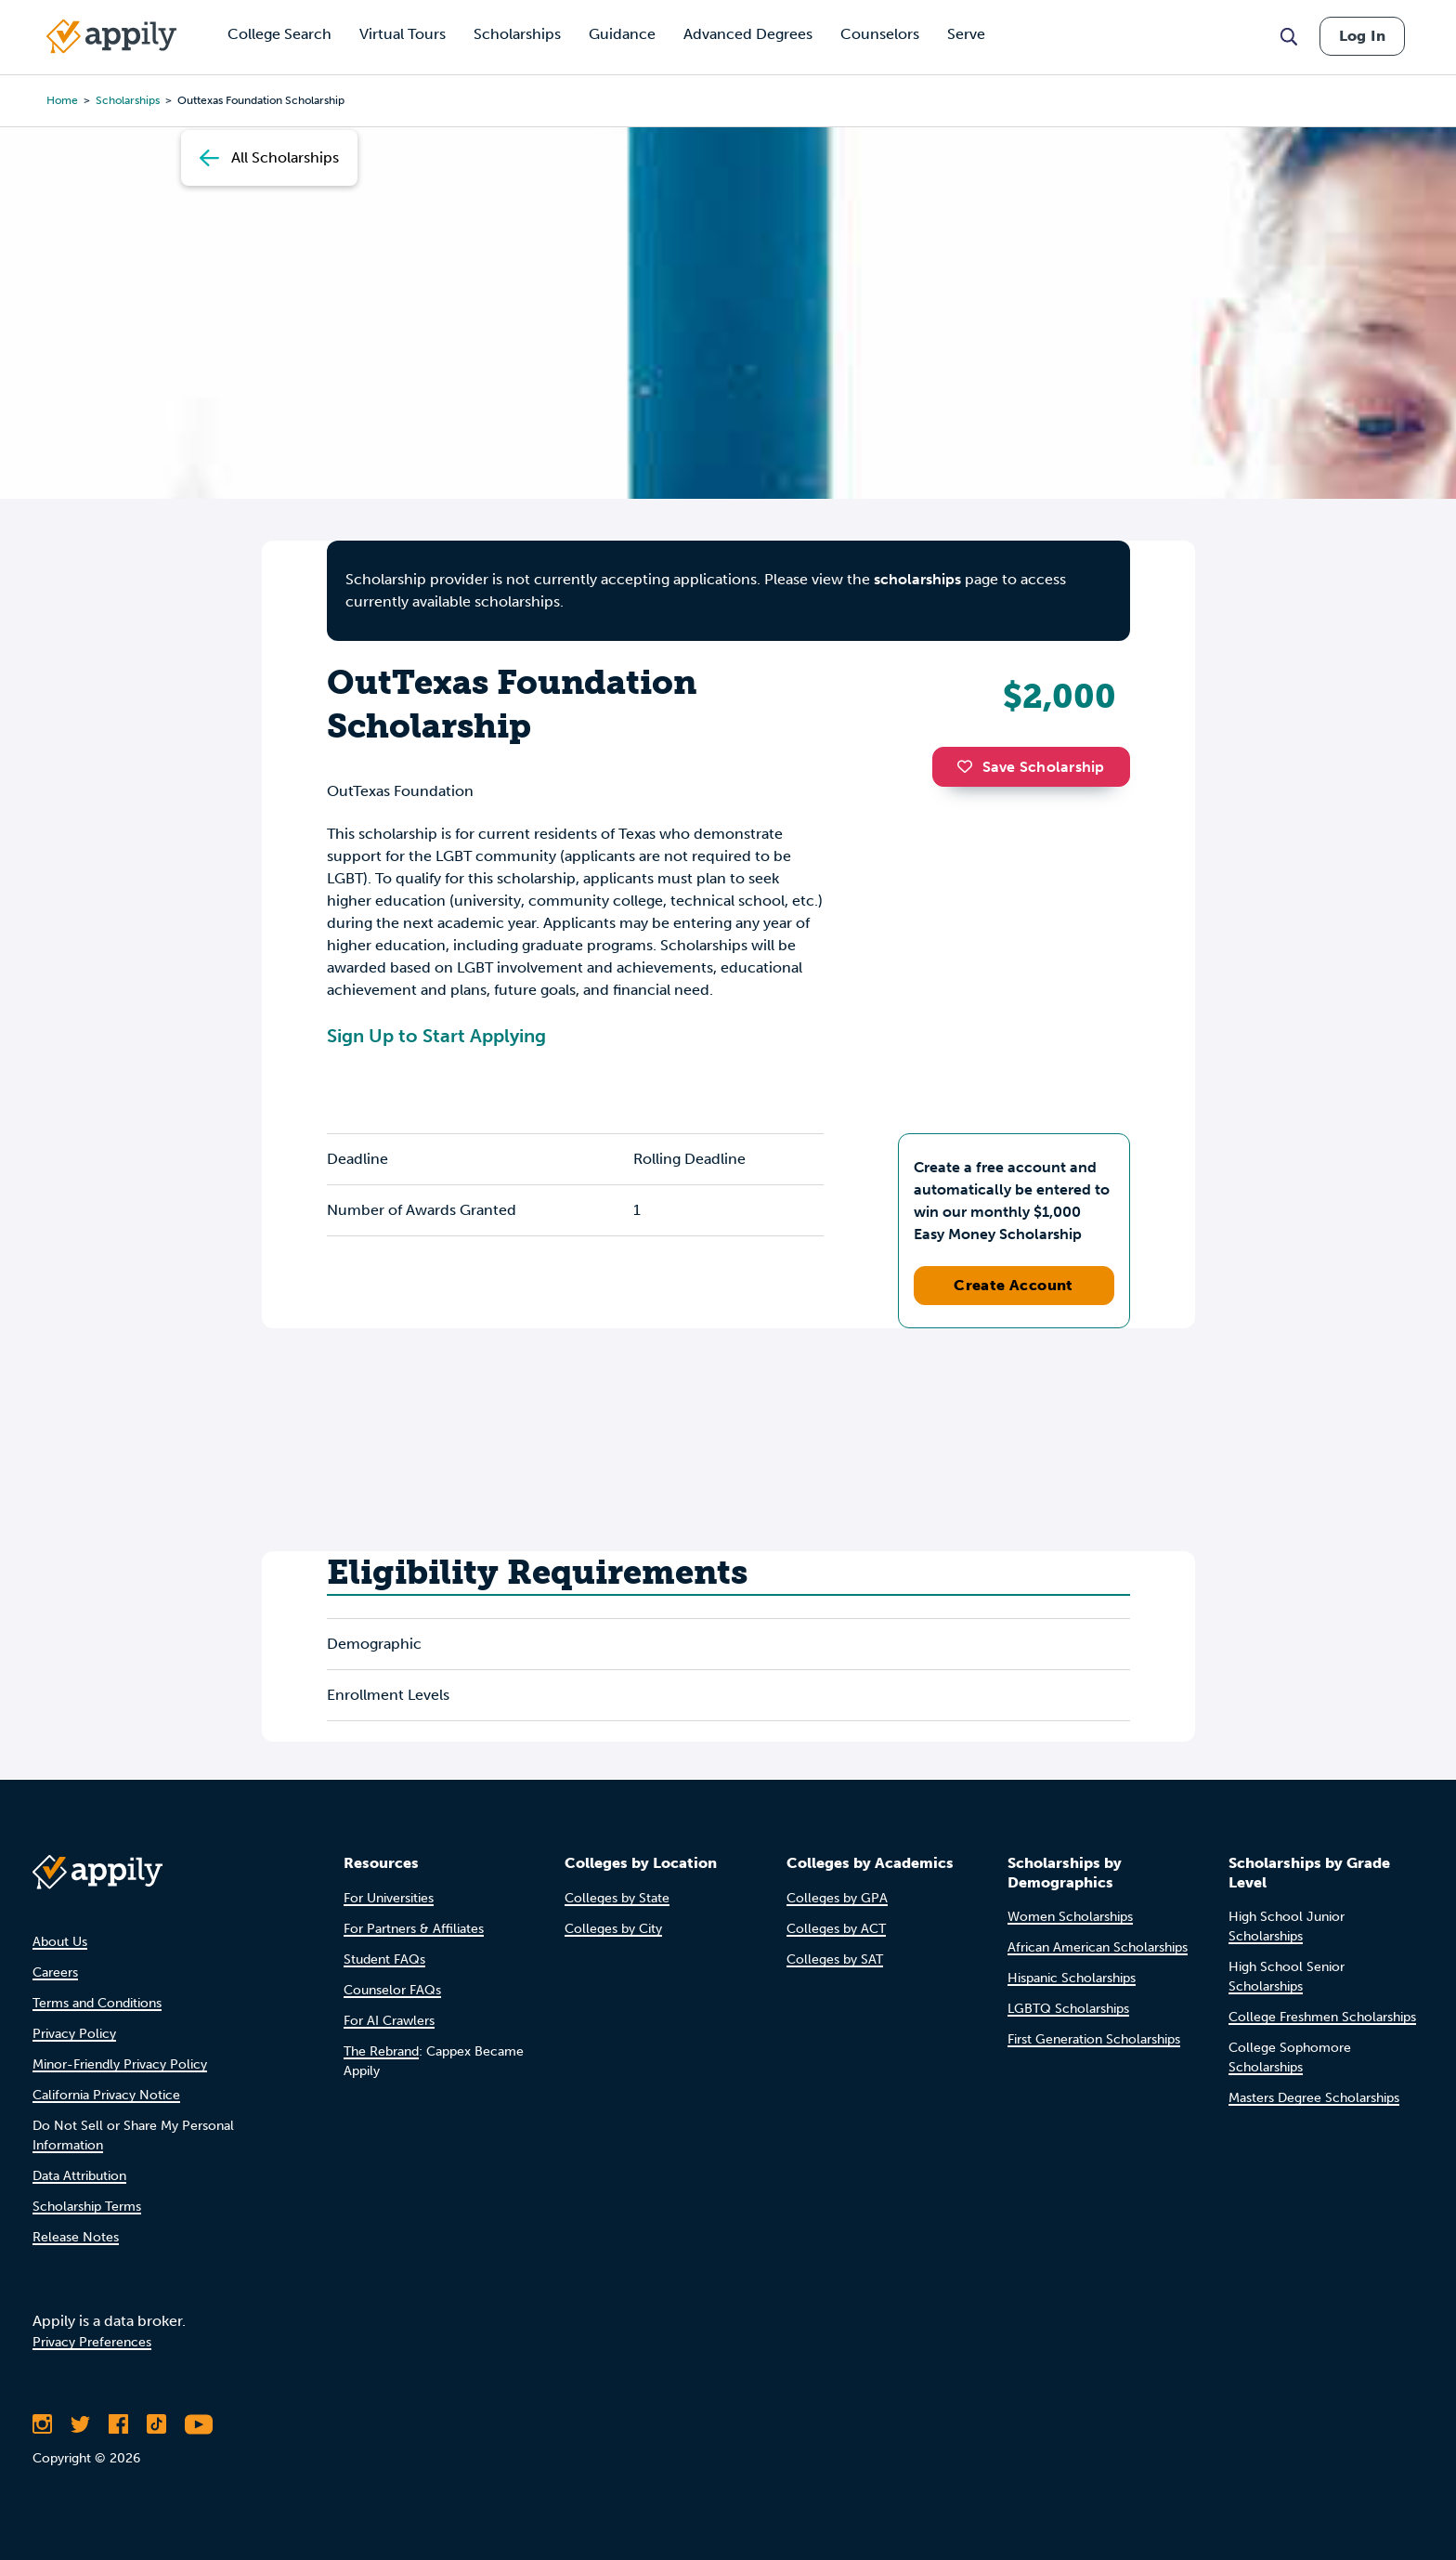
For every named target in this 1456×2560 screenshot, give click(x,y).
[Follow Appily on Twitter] (80, 2424)
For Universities (389, 1898)
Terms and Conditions (97, 2003)
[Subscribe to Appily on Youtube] (199, 2424)
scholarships (128, 100)
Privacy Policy (74, 2034)
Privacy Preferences (91, 2342)
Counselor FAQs (392, 1990)
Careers (55, 1972)
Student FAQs (384, 1959)
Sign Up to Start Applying (436, 1036)
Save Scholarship (1030, 767)
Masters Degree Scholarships (1313, 2098)
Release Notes (75, 2237)
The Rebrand (381, 2051)
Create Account (1013, 1285)
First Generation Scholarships (1094, 2039)
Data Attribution (79, 2176)
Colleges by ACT (836, 1929)
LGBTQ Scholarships (1068, 2009)
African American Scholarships (1098, 1947)
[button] (969, 766)
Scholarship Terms (86, 2206)
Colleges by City (613, 1929)
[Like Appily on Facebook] (118, 2424)
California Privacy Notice (106, 2095)
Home (62, 100)
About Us (59, 1942)
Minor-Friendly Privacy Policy (119, 2064)
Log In (1362, 36)
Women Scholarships (1070, 1917)
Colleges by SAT (834, 1959)
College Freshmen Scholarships (1322, 2017)
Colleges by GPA (837, 1898)
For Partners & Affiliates (414, 1929)
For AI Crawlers (389, 2021)
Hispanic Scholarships (1072, 1978)
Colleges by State (617, 1898)
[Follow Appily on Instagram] (42, 2424)
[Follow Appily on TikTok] (156, 2424)
